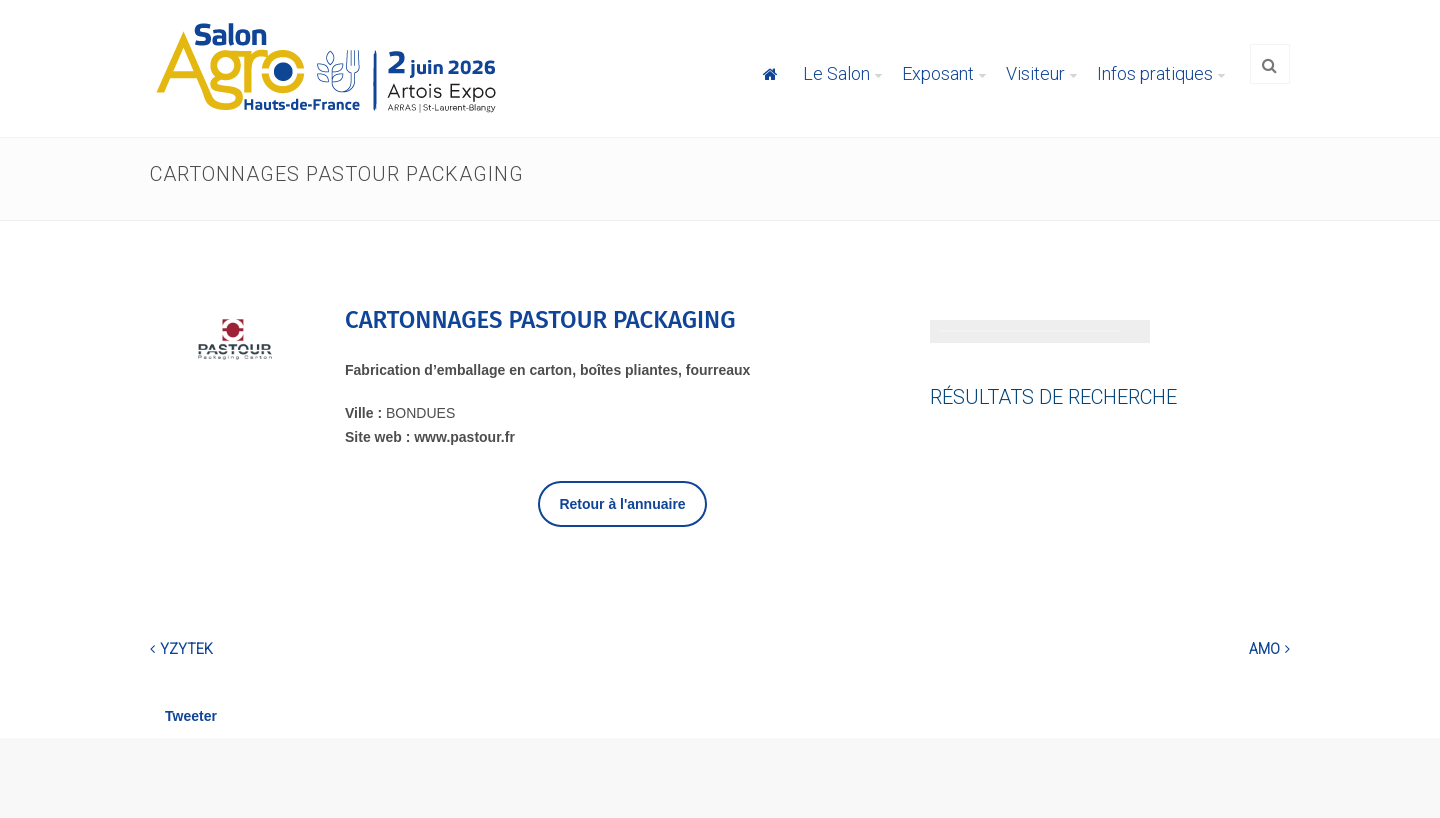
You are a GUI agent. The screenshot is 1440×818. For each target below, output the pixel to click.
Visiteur (1035, 73)
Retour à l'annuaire (622, 504)
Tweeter (191, 716)
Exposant (938, 73)
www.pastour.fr (464, 437)
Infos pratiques (1155, 73)
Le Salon (836, 73)
